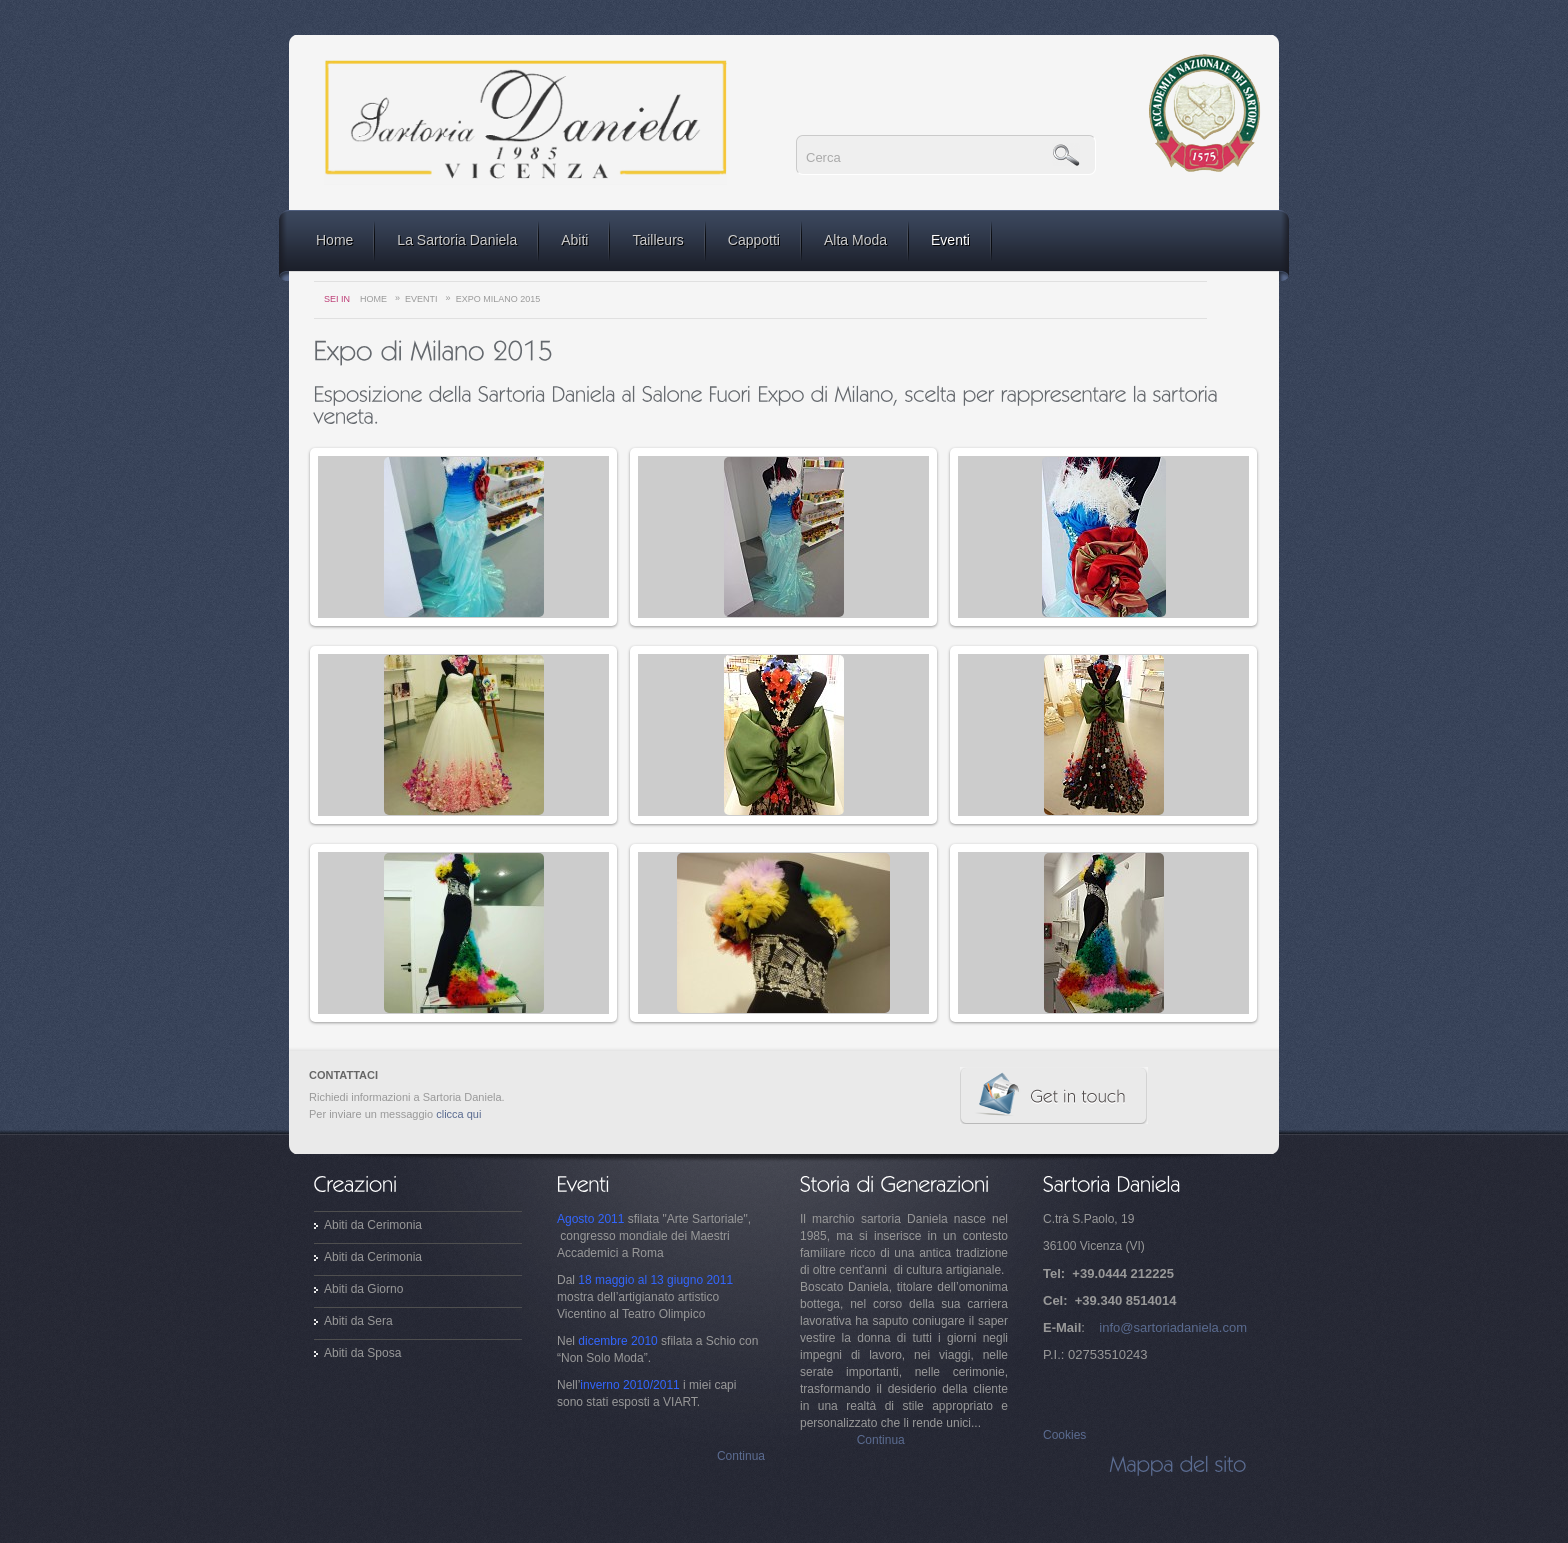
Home (334, 240)
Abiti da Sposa (362, 1353)
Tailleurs (657, 240)
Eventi (950, 240)
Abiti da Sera (358, 1321)
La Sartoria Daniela (457, 240)
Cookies (1064, 1435)
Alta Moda (855, 240)
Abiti (574, 240)
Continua (741, 1456)
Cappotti (754, 240)
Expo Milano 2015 (498, 299)
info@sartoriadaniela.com (1173, 1327)
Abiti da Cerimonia (373, 1225)
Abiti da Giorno (363, 1289)
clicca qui (458, 1114)
